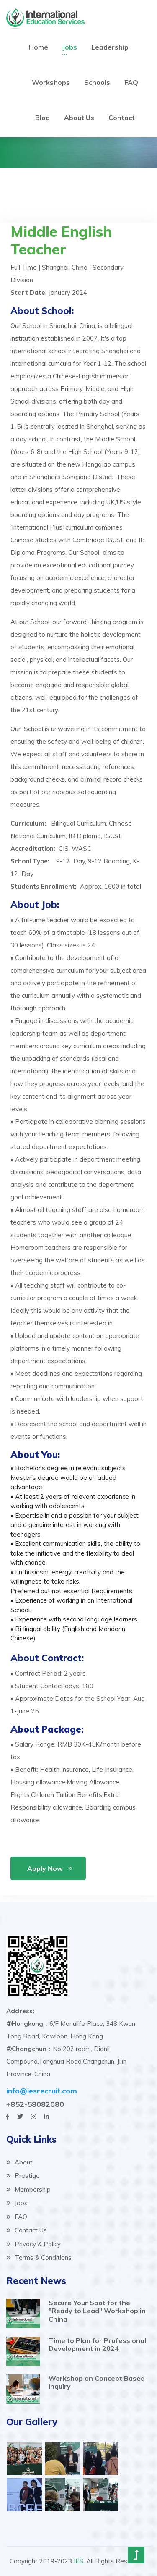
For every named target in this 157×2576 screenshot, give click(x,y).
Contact (121, 117)
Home (38, 47)
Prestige (23, 2176)
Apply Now (45, 1868)
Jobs (69, 47)
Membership (28, 2189)
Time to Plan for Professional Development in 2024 (97, 2344)
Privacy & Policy (33, 2244)
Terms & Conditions (39, 2257)
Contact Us (26, 2230)
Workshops (51, 82)
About (19, 2162)
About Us (79, 117)
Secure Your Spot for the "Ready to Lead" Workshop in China (97, 2310)
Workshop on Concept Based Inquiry (97, 2382)
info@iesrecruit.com (41, 2091)
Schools (97, 82)
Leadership (110, 47)
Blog (42, 117)
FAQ (131, 82)
